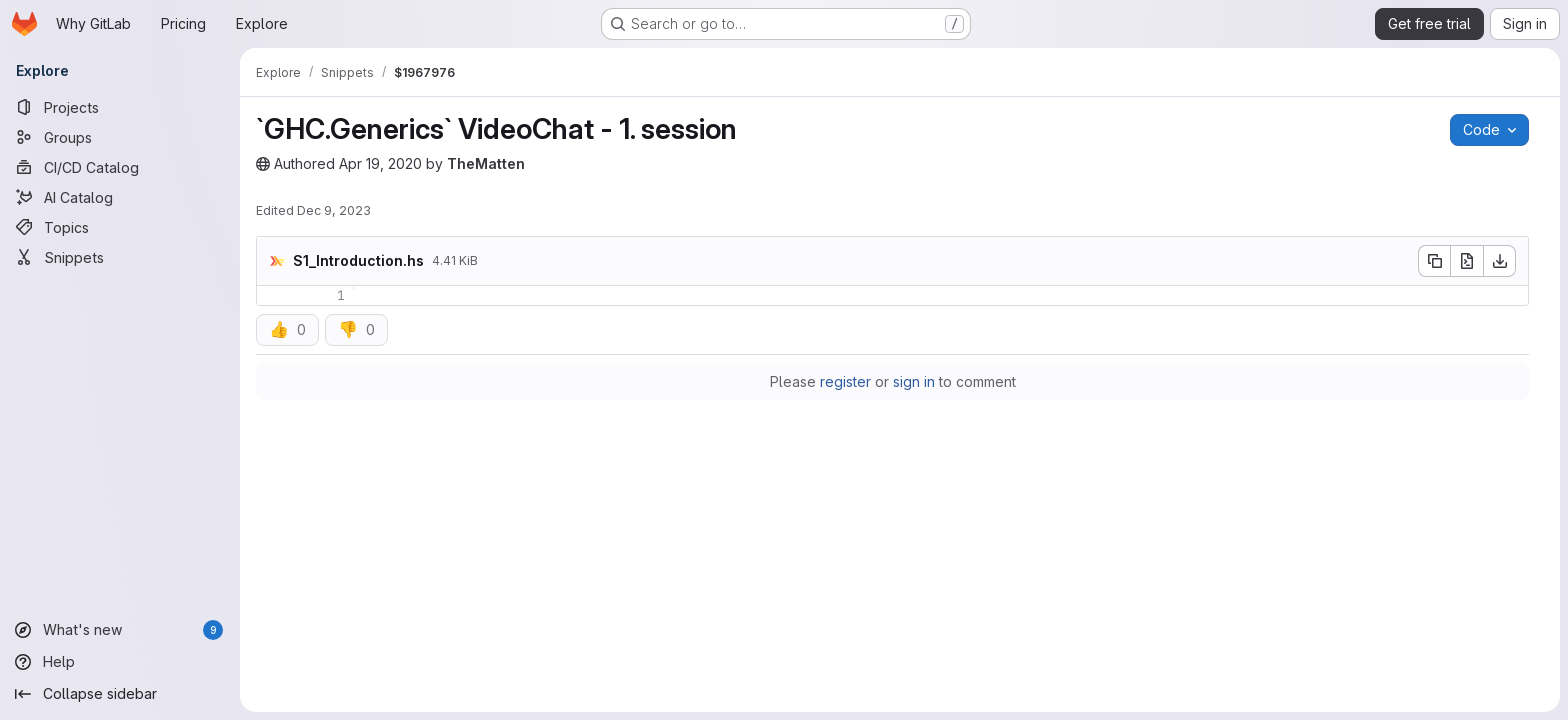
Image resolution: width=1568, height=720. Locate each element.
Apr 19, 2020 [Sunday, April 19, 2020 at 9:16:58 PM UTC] (380, 163)
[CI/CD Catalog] (120, 167)
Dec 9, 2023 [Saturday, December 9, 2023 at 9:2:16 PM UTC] (334, 210)
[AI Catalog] (120, 197)
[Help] (120, 662)
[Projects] (120, 107)
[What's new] (120, 630)
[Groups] (120, 137)
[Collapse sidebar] (120, 694)
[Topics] (120, 227)
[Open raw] (1467, 261)
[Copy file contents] (1434, 261)
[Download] (1500, 261)
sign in (914, 381)
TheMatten (486, 163)
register (845, 381)
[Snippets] (120, 257)
